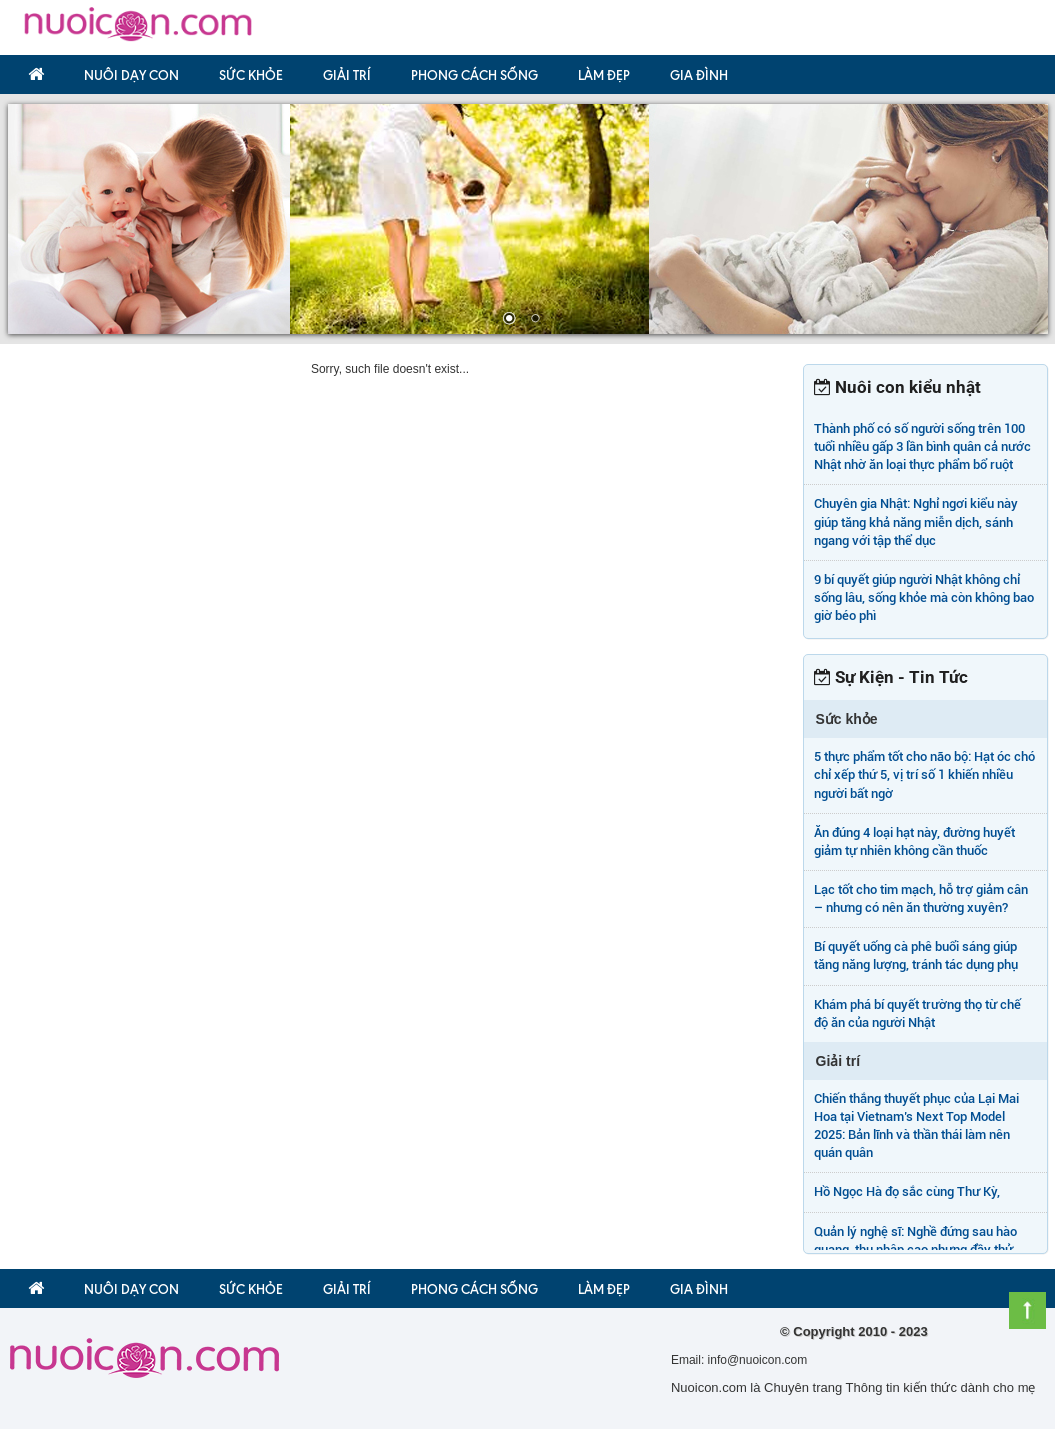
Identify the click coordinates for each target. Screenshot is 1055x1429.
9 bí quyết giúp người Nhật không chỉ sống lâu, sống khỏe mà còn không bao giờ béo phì (924, 597)
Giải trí (347, 75)
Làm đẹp (604, 75)
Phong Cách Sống (474, 75)
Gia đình (699, 75)
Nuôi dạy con (131, 75)
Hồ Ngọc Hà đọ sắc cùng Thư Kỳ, (907, 1191)
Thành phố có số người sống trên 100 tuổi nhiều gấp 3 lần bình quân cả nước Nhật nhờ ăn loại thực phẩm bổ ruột (922, 446)
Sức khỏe (251, 75)
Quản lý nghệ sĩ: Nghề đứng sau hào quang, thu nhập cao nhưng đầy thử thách (915, 1249)
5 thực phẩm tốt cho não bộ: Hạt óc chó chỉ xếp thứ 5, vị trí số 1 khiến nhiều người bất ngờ (924, 774)
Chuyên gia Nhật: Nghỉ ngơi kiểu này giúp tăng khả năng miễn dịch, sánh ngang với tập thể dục (916, 521)
